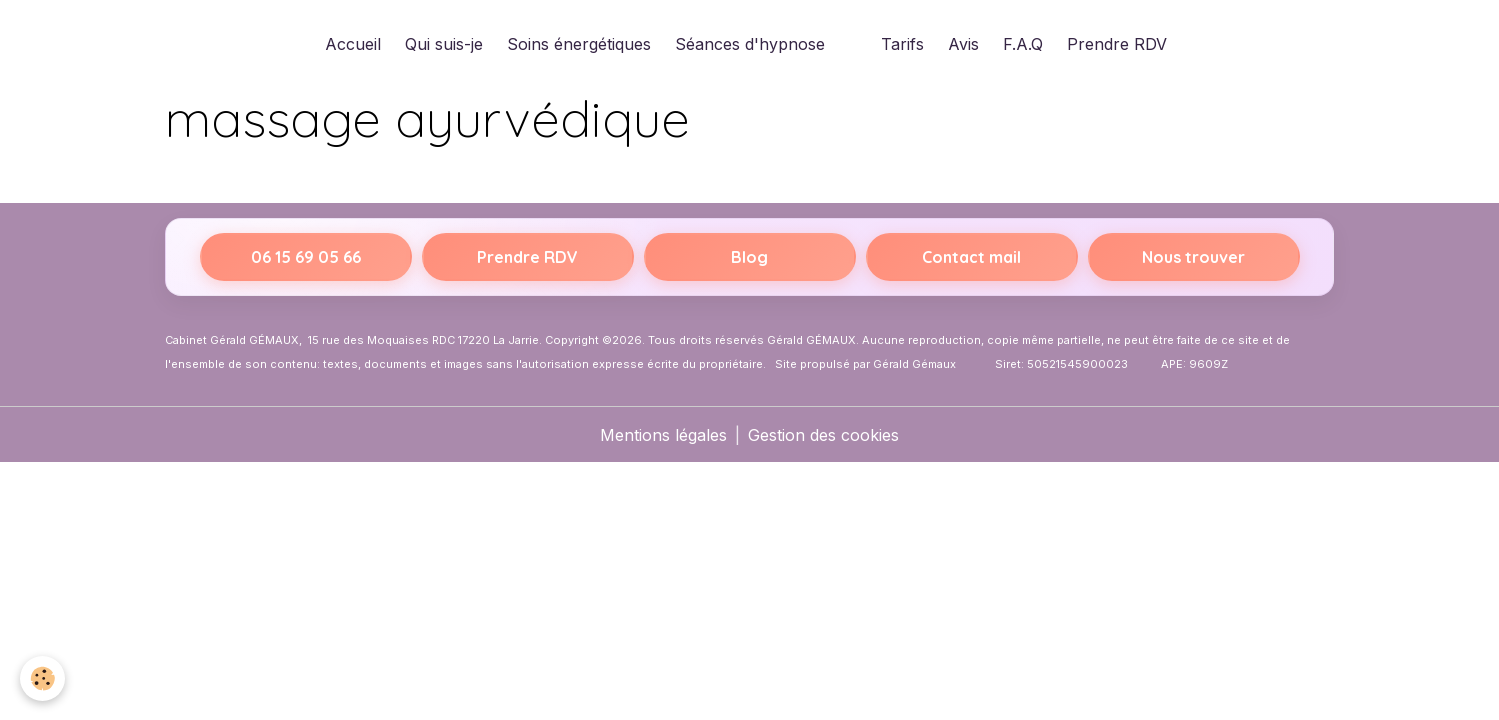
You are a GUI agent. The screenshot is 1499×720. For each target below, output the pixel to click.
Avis (963, 44)
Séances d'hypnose (750, 44)
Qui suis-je (444, 44)
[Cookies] (42, 678)
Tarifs (902, 44)
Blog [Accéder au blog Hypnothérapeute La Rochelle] (749, 257)
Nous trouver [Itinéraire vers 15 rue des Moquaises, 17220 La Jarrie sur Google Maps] (1193, 257)
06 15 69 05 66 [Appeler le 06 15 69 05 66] (306, 257)
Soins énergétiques (579, 44)
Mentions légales (663, 435)
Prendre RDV (1117, 44)
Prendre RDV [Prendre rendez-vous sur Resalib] (527, 257)
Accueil (353, 44)
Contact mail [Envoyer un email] (971, 257)
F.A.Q (1023, 44)
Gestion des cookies (823, 435)
